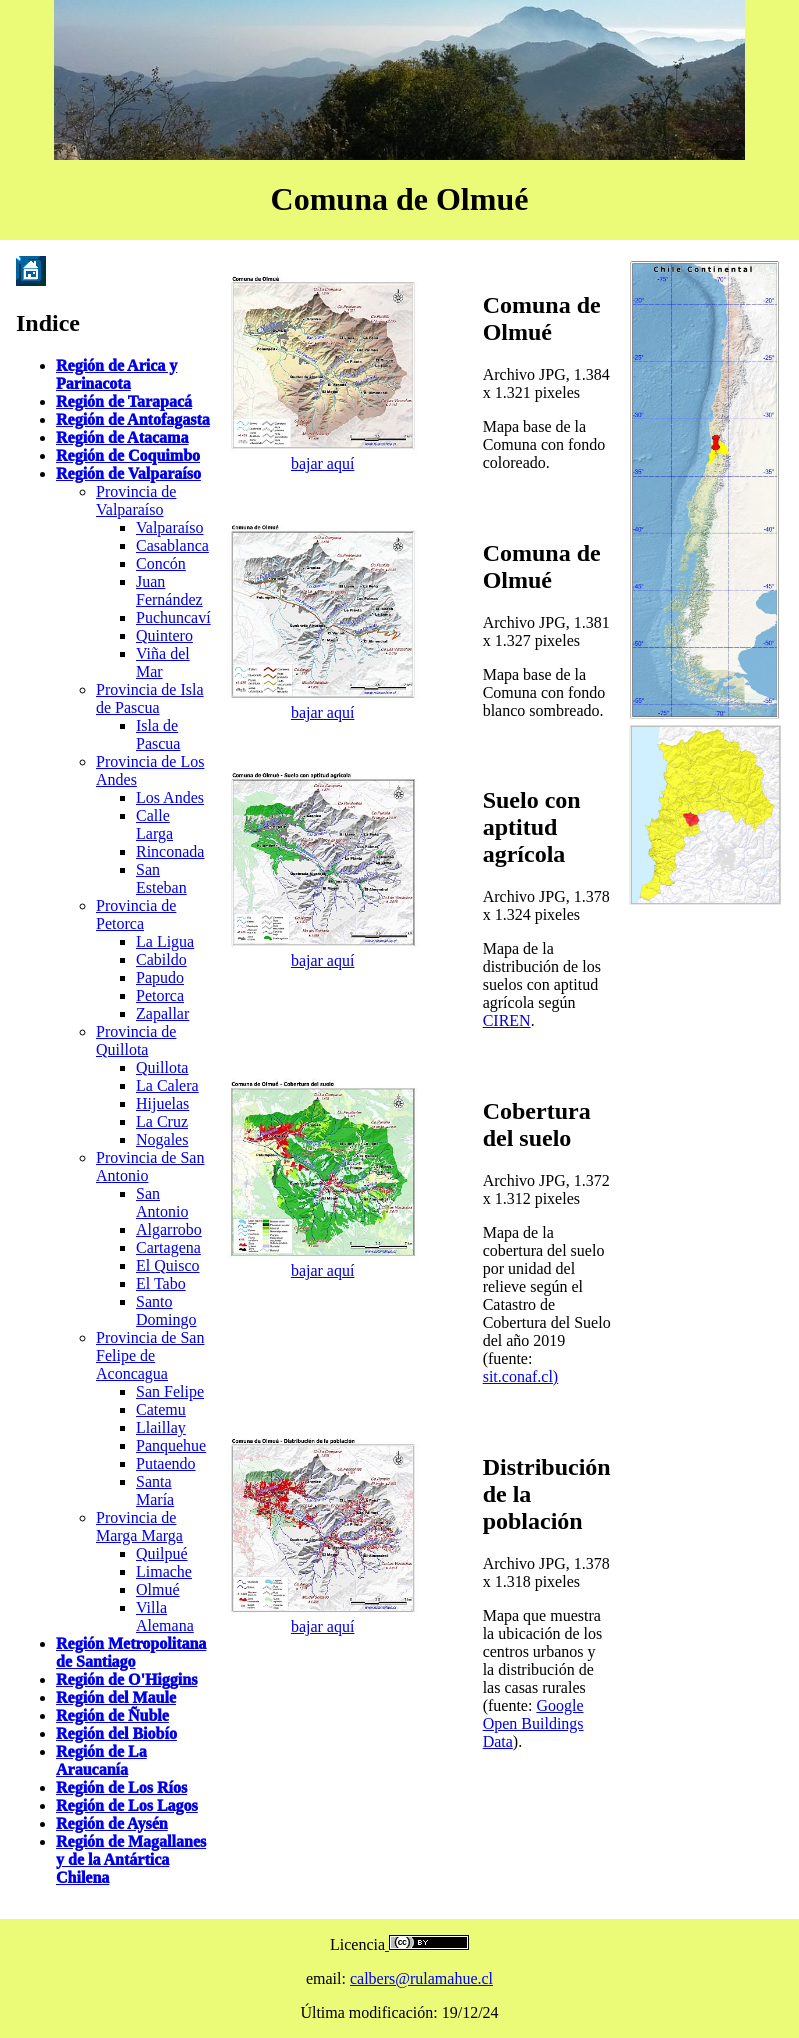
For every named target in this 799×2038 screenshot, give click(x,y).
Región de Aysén (112, 1823)
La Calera (167, 1085)
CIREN (507, 1020)
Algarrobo (169, 1229)
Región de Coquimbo (128, 455)
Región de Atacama (122, 437)
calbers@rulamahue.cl (421, 1978)
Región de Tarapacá (124, 401)
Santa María (155, 1490)
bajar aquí (323, 463)
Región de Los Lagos (127, 1805)
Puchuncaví (173, 617)
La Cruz (162, 1121)
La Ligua (165, 941)
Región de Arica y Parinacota (116, 374)
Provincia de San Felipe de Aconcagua (150, 1355)
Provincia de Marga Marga (139, 1526)
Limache (164, 1571)
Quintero (164, 635)
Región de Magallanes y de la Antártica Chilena (131, 1859)
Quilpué (162, 1553)
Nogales (162, 1139)
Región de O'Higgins (126, 1679)
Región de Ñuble (112, 1715)
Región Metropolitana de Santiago (131, 1652)
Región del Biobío (116, 1733)
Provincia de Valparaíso (136, 500)
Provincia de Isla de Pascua (150, 698)
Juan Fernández (169, 590)
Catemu (161, 1409)
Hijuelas (162, 1103)
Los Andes (170, 797)
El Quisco (168, 1265)
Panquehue (171, 1445)
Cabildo (161, 959)
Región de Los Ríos (121, 1787)
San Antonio (162, 1202)
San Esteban (161, 878)
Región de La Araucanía (101, 1760)
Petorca (160, 995)
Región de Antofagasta (133, 419)
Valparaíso (170, 527)
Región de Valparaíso (128, 473)
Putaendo (166, 1463)
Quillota (162, 1067)
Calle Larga (154, 824)
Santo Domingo (166, 1310)
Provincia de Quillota (136, 1040)
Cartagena (168, 1247)
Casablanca (172, 545)
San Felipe (170, 1391)
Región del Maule (116, 1697)
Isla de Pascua (158, 734)
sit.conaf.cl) (521, 1376)
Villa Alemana (165, 1616)
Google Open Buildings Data (533, 1723)
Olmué (158, 1589)
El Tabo (161, 1283)
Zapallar (162, 1013)
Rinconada (170, 851)
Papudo (160, 977)
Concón (161, 563)
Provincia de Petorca (136, 914)
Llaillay (161, 1427)
